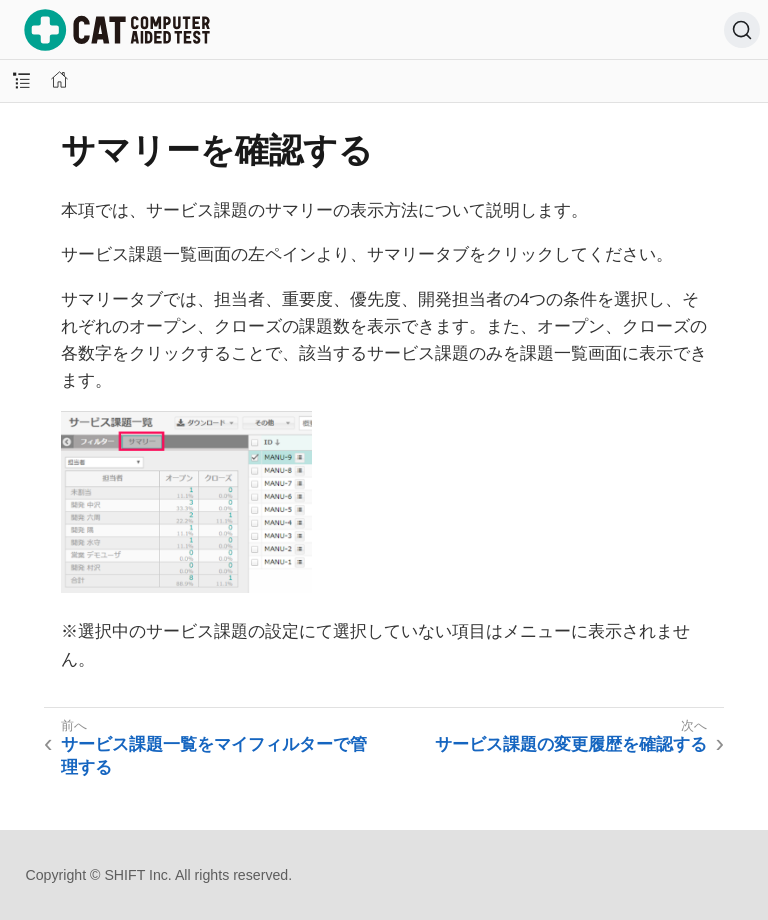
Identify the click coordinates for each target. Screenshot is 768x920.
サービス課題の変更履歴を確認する (571, 744)
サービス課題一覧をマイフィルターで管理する (214, 755)
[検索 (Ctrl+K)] (742, 30)
